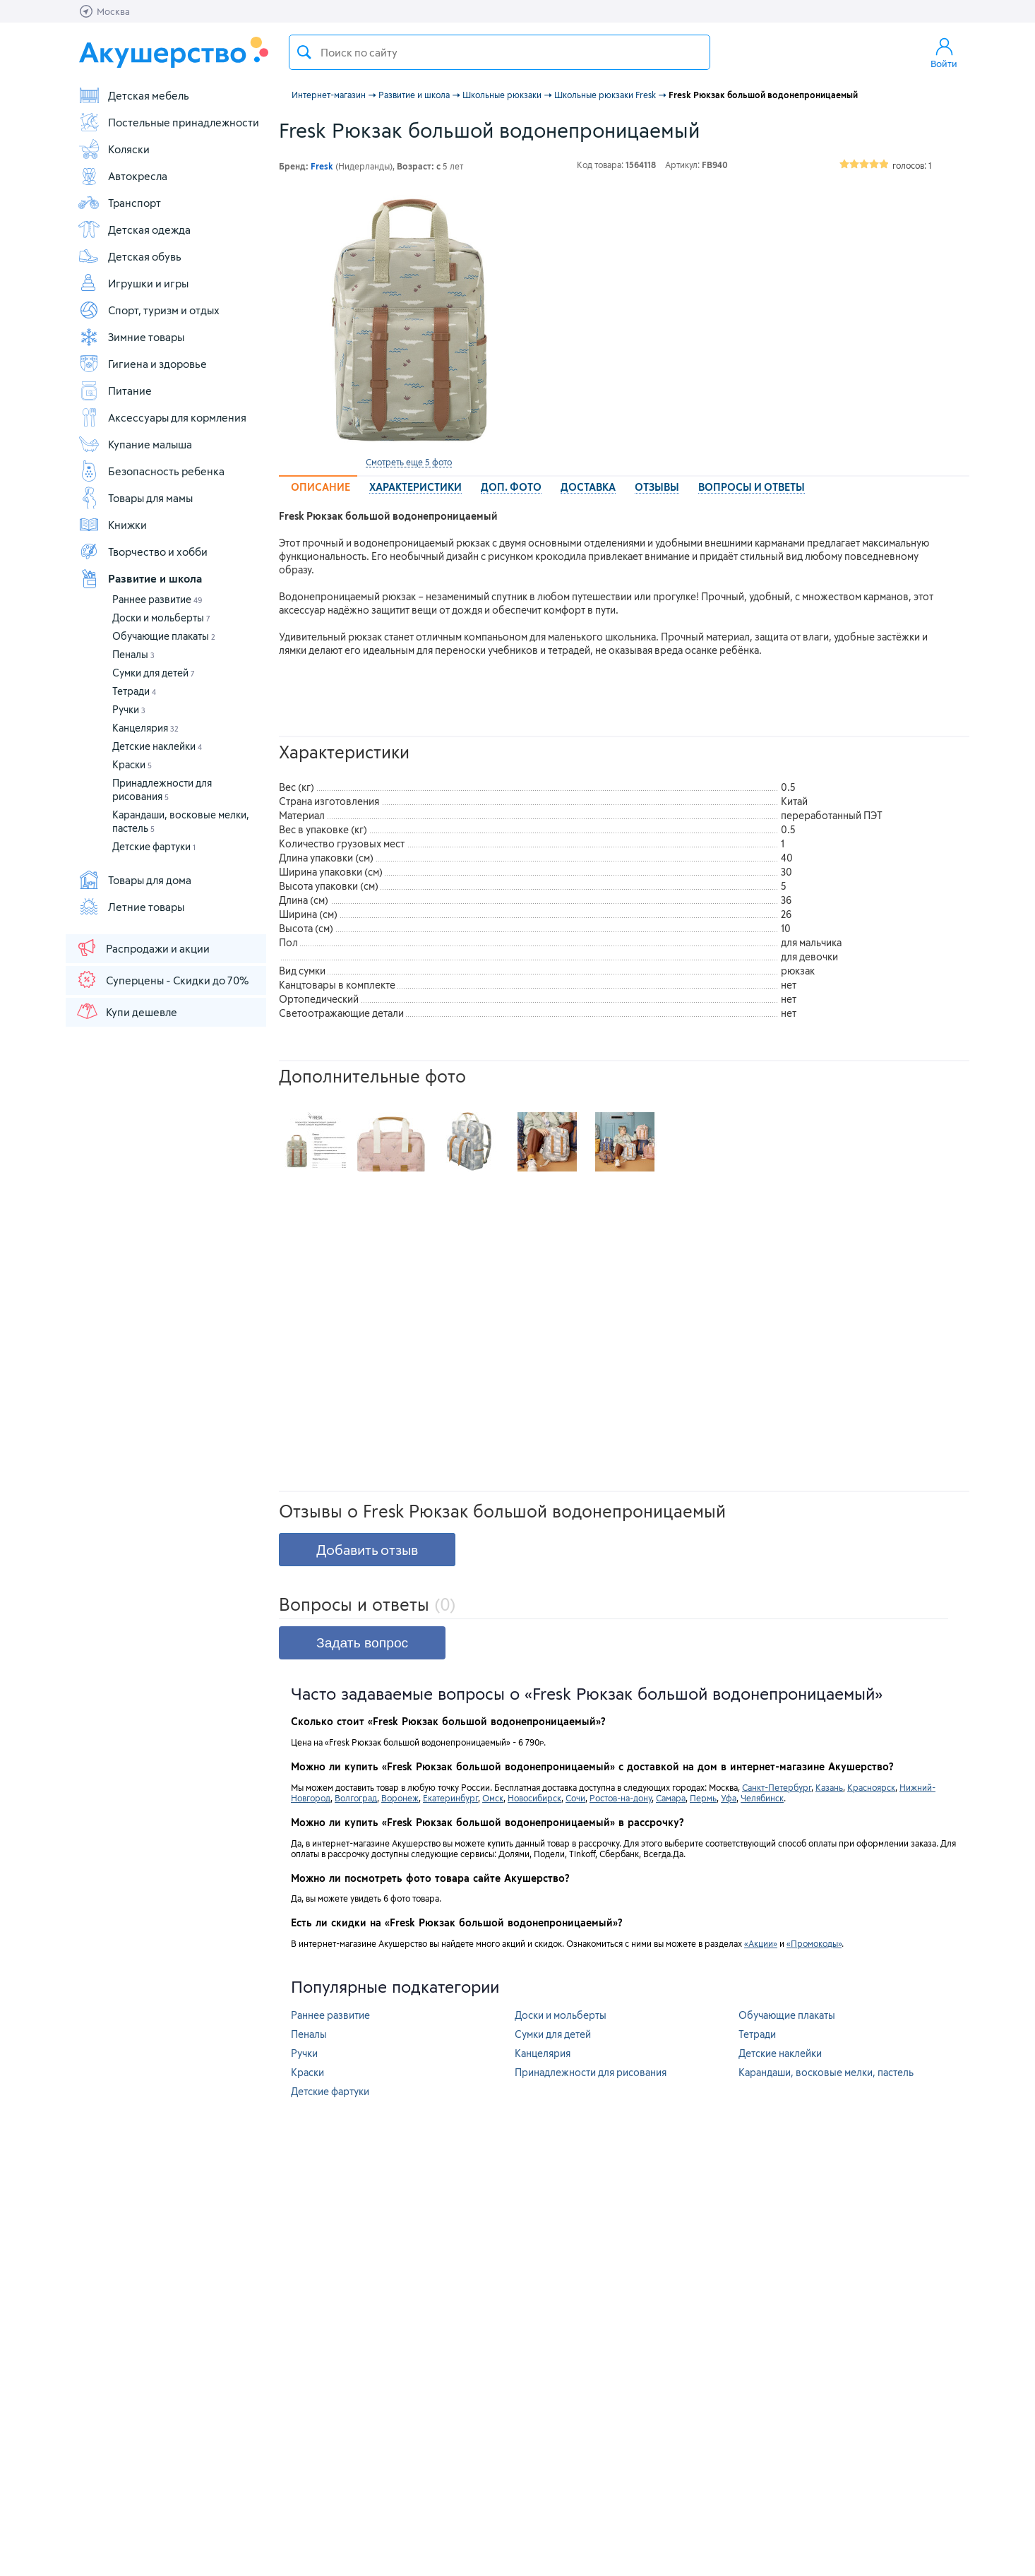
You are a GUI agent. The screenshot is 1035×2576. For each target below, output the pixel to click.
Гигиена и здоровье (142, 363)
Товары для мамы (135, 498)
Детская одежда (134, 229)
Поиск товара (304, 52)
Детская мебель (133, 95)
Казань (829, 1787)
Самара (671, 1798)
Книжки (112, 524)
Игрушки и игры (133, 283)
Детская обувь (129, 256)
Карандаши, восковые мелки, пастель (826, 2072)
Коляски (114, 149)
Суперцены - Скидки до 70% (162, 979)
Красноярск (871, 1787)
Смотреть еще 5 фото (409, 462)
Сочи (575, 1798)
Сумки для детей (153, 673)
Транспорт (119, 202)
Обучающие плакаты (163, 636)
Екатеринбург (450, 1798)
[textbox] (499, 52)
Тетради (134, 691)
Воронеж (400, 1798)
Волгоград (356, 1798)
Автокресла (122, 176)
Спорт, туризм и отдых (149, 310)
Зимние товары (131, 337)
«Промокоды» (814, 1943)
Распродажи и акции (143, 947)
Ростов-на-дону (621, 1798)
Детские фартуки (154, 846)
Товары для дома (134, 880)
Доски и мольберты (161, 618)
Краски (132, 764)
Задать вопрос (362, 1642)
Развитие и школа (140, 578)
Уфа (728, 1798)
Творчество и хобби (143, 551)
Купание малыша (135, 444)
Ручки (128, 709)
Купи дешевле (126, 1011)
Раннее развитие (157, 599)
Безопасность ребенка (151, 471)
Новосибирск (534, 1798)
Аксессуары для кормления (162, 417)
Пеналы (133, 654)
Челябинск (762, 1798)
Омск (492, 1798)
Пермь (703, 1798)
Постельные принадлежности (168, 122)
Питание (115, 390)
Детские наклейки (157, 746)
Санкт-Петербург (776, 1787)
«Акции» (760, 1943)
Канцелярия (145, 728)
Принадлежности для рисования (590, 2072)
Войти (944, 52)
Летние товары (131, 906)
